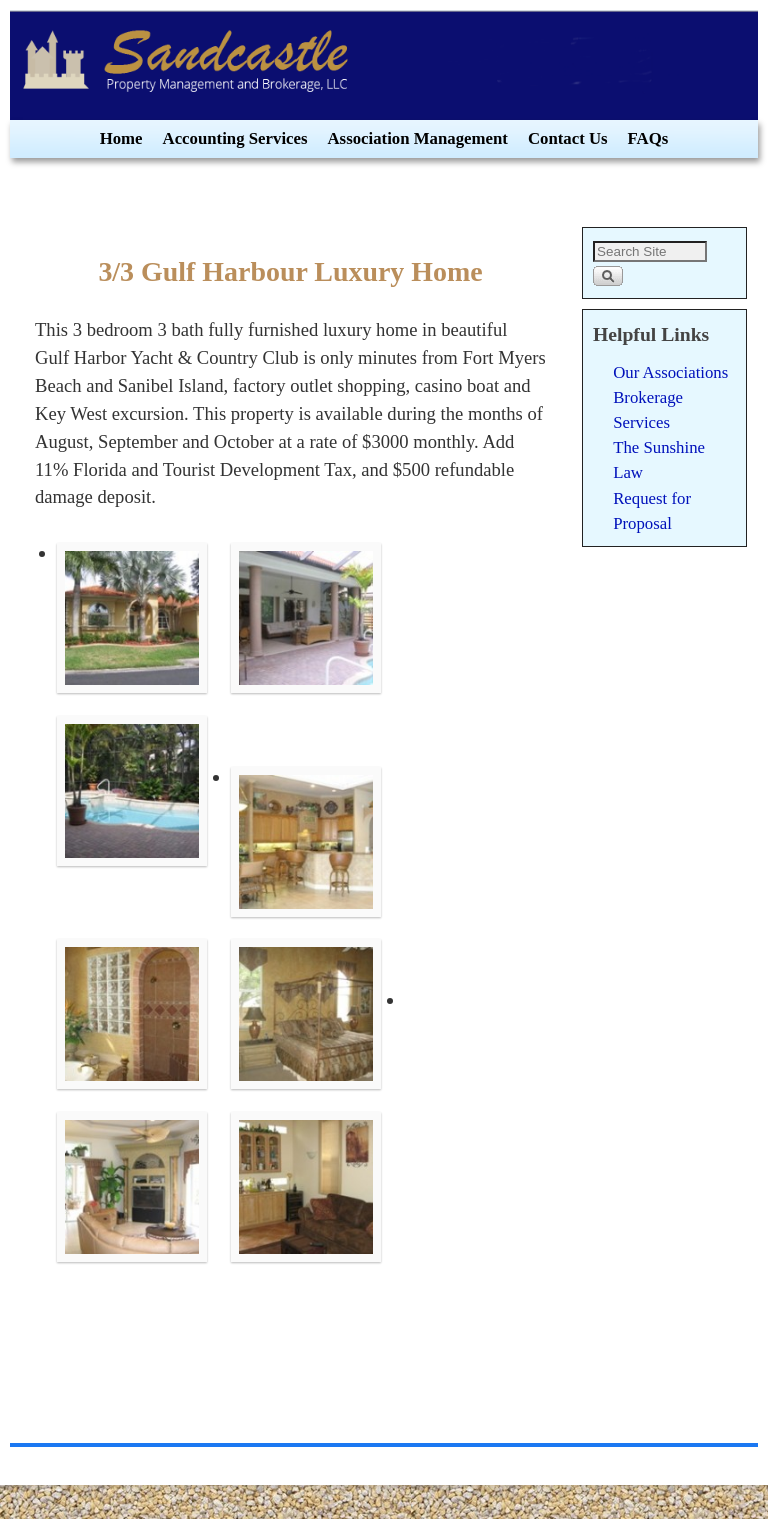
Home (121, 138)
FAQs (648, 138)
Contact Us (568, 138)
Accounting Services (235, 138)
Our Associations (670, 372)
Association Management (418, 138)
